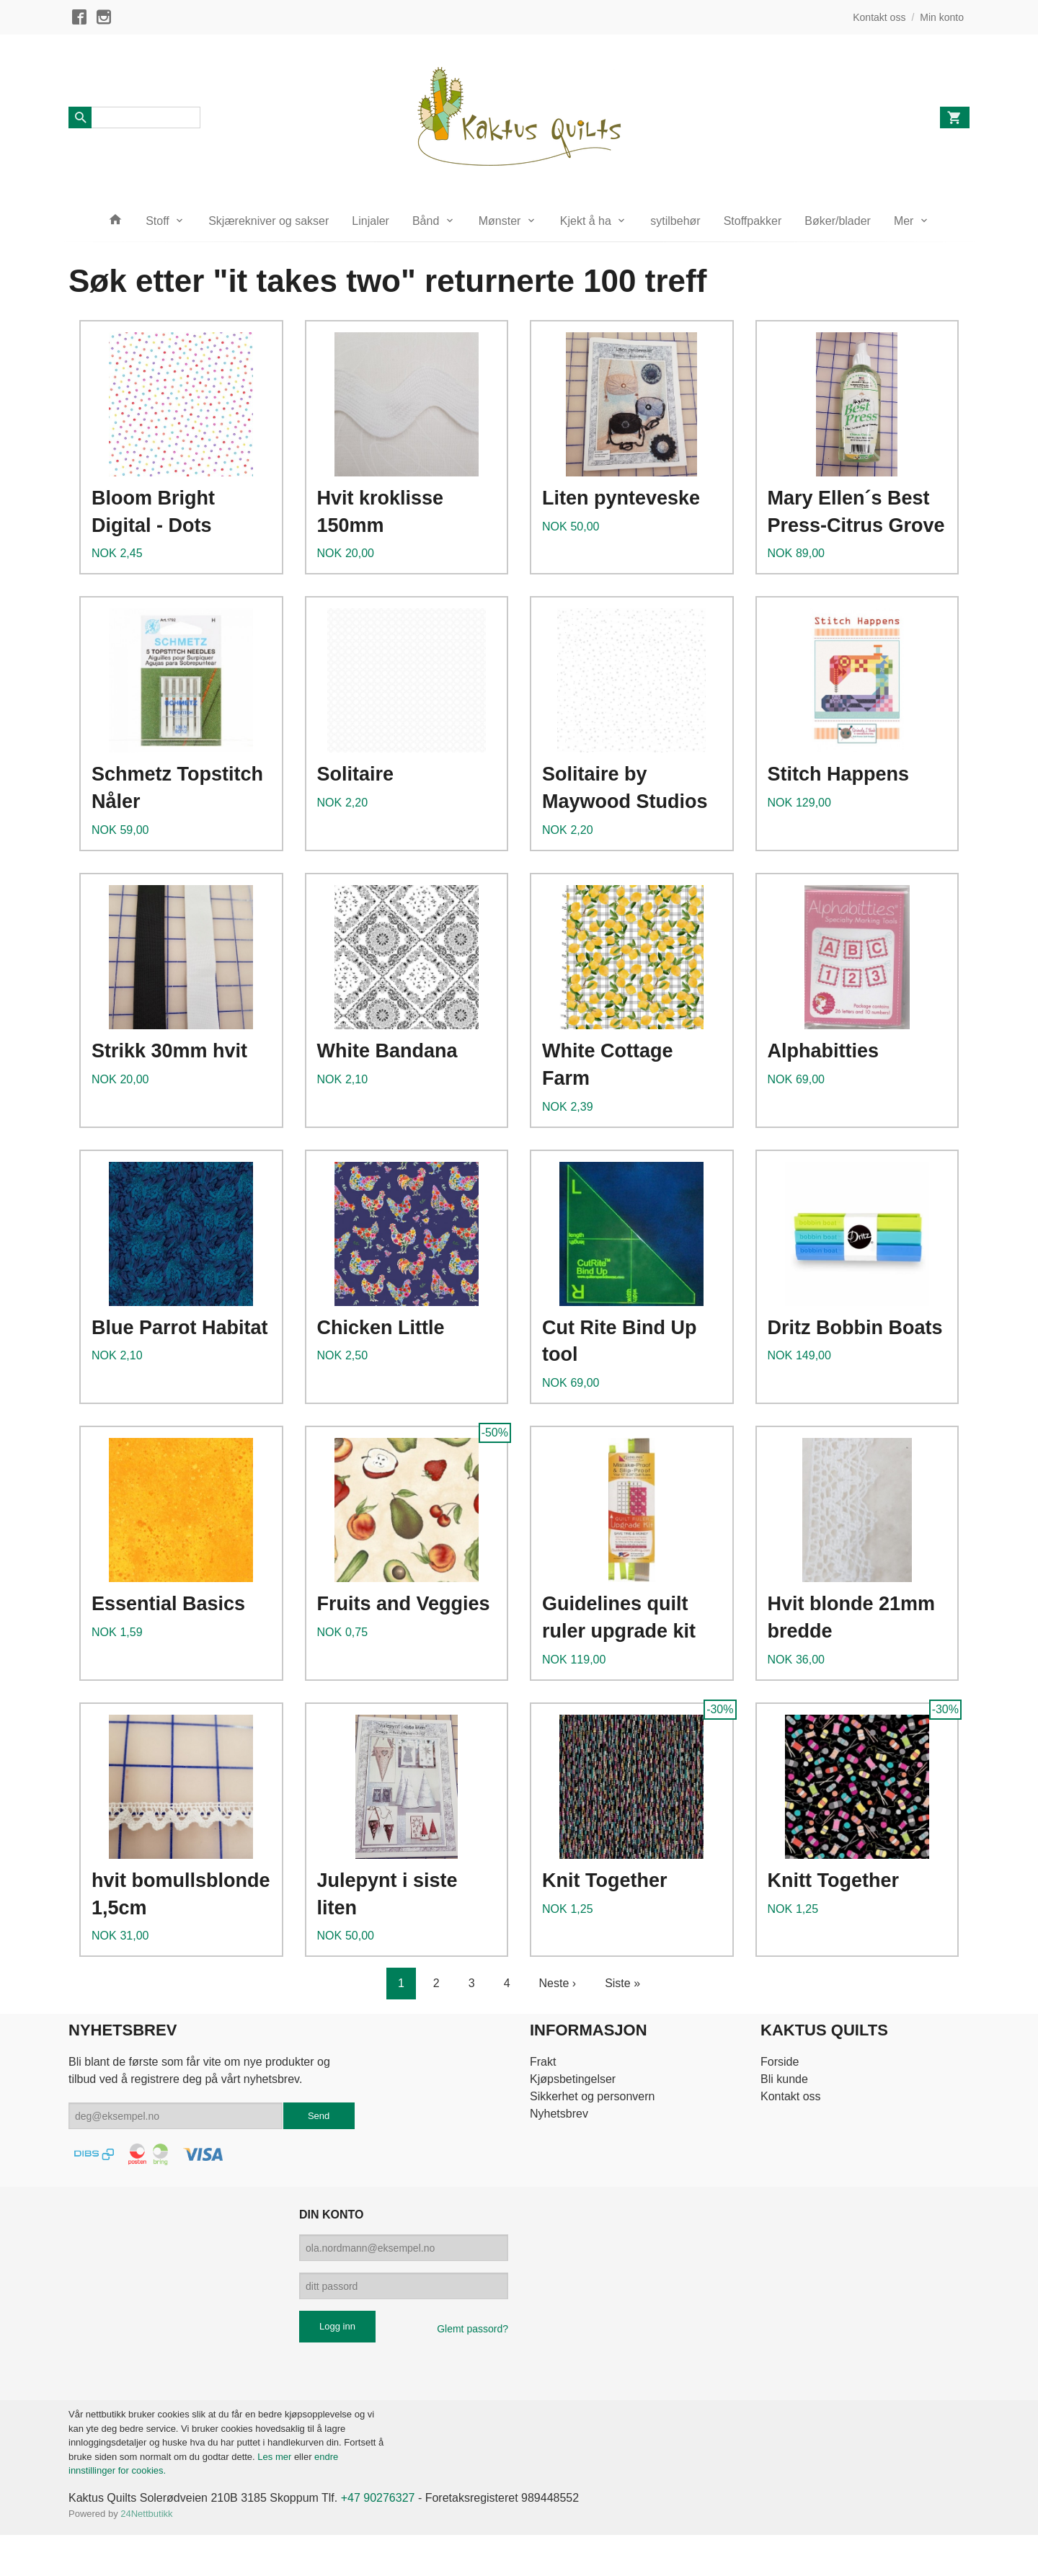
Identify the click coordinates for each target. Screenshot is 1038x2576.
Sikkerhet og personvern (592, 2096)
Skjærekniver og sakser (268, 221)
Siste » (622, 1983)
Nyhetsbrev (559, 2114)
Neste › (558, 1983)
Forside (779, 2062)
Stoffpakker (753, 221)
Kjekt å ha (585, 221)
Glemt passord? (472, 2329)
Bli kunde (784, 2079)
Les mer (275, 2456)
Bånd (425, 221)
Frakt (543, 2062)
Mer (904, 221)
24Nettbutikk (146, 2513)
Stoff (157, 221)
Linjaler (370, 221)
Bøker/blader (837, 221)
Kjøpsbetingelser (573, 2079)
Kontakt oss (790, 2096)
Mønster (500, 221)
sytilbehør (675, 221)
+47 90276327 (378, 2498)
